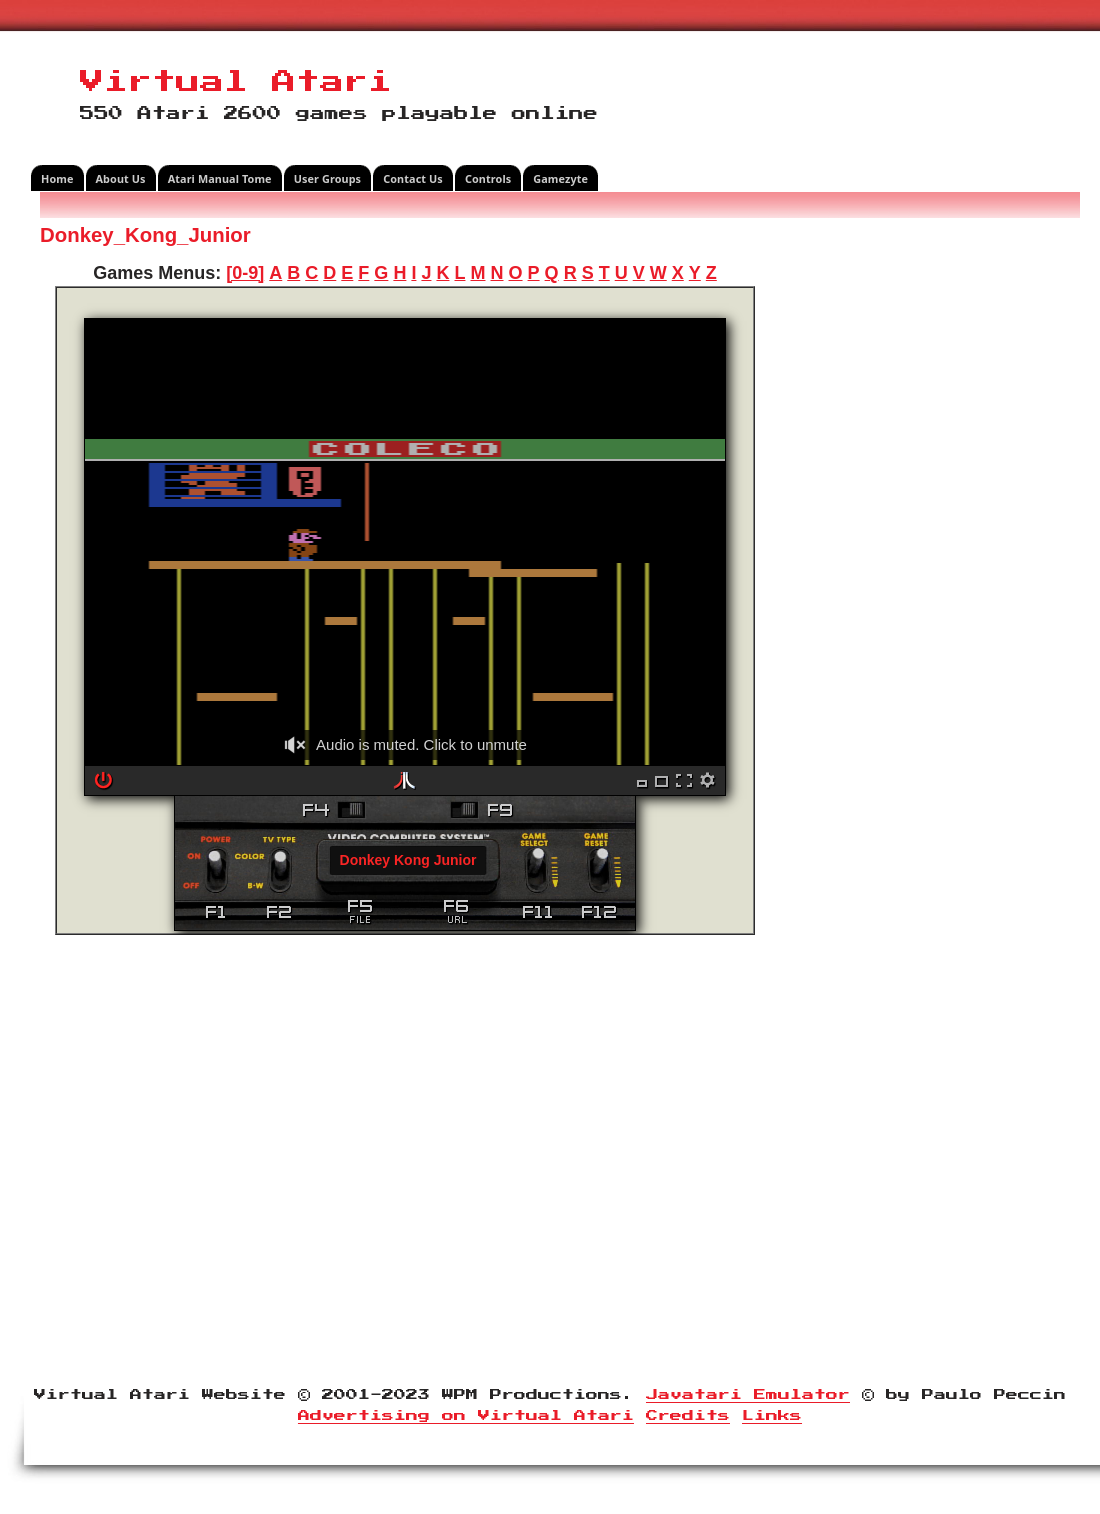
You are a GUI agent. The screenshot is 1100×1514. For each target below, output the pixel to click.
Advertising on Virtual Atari (466, 1416)
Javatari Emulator (748, 1395)
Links (772, 1416)
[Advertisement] (925, 524)
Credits (688, 1416)
